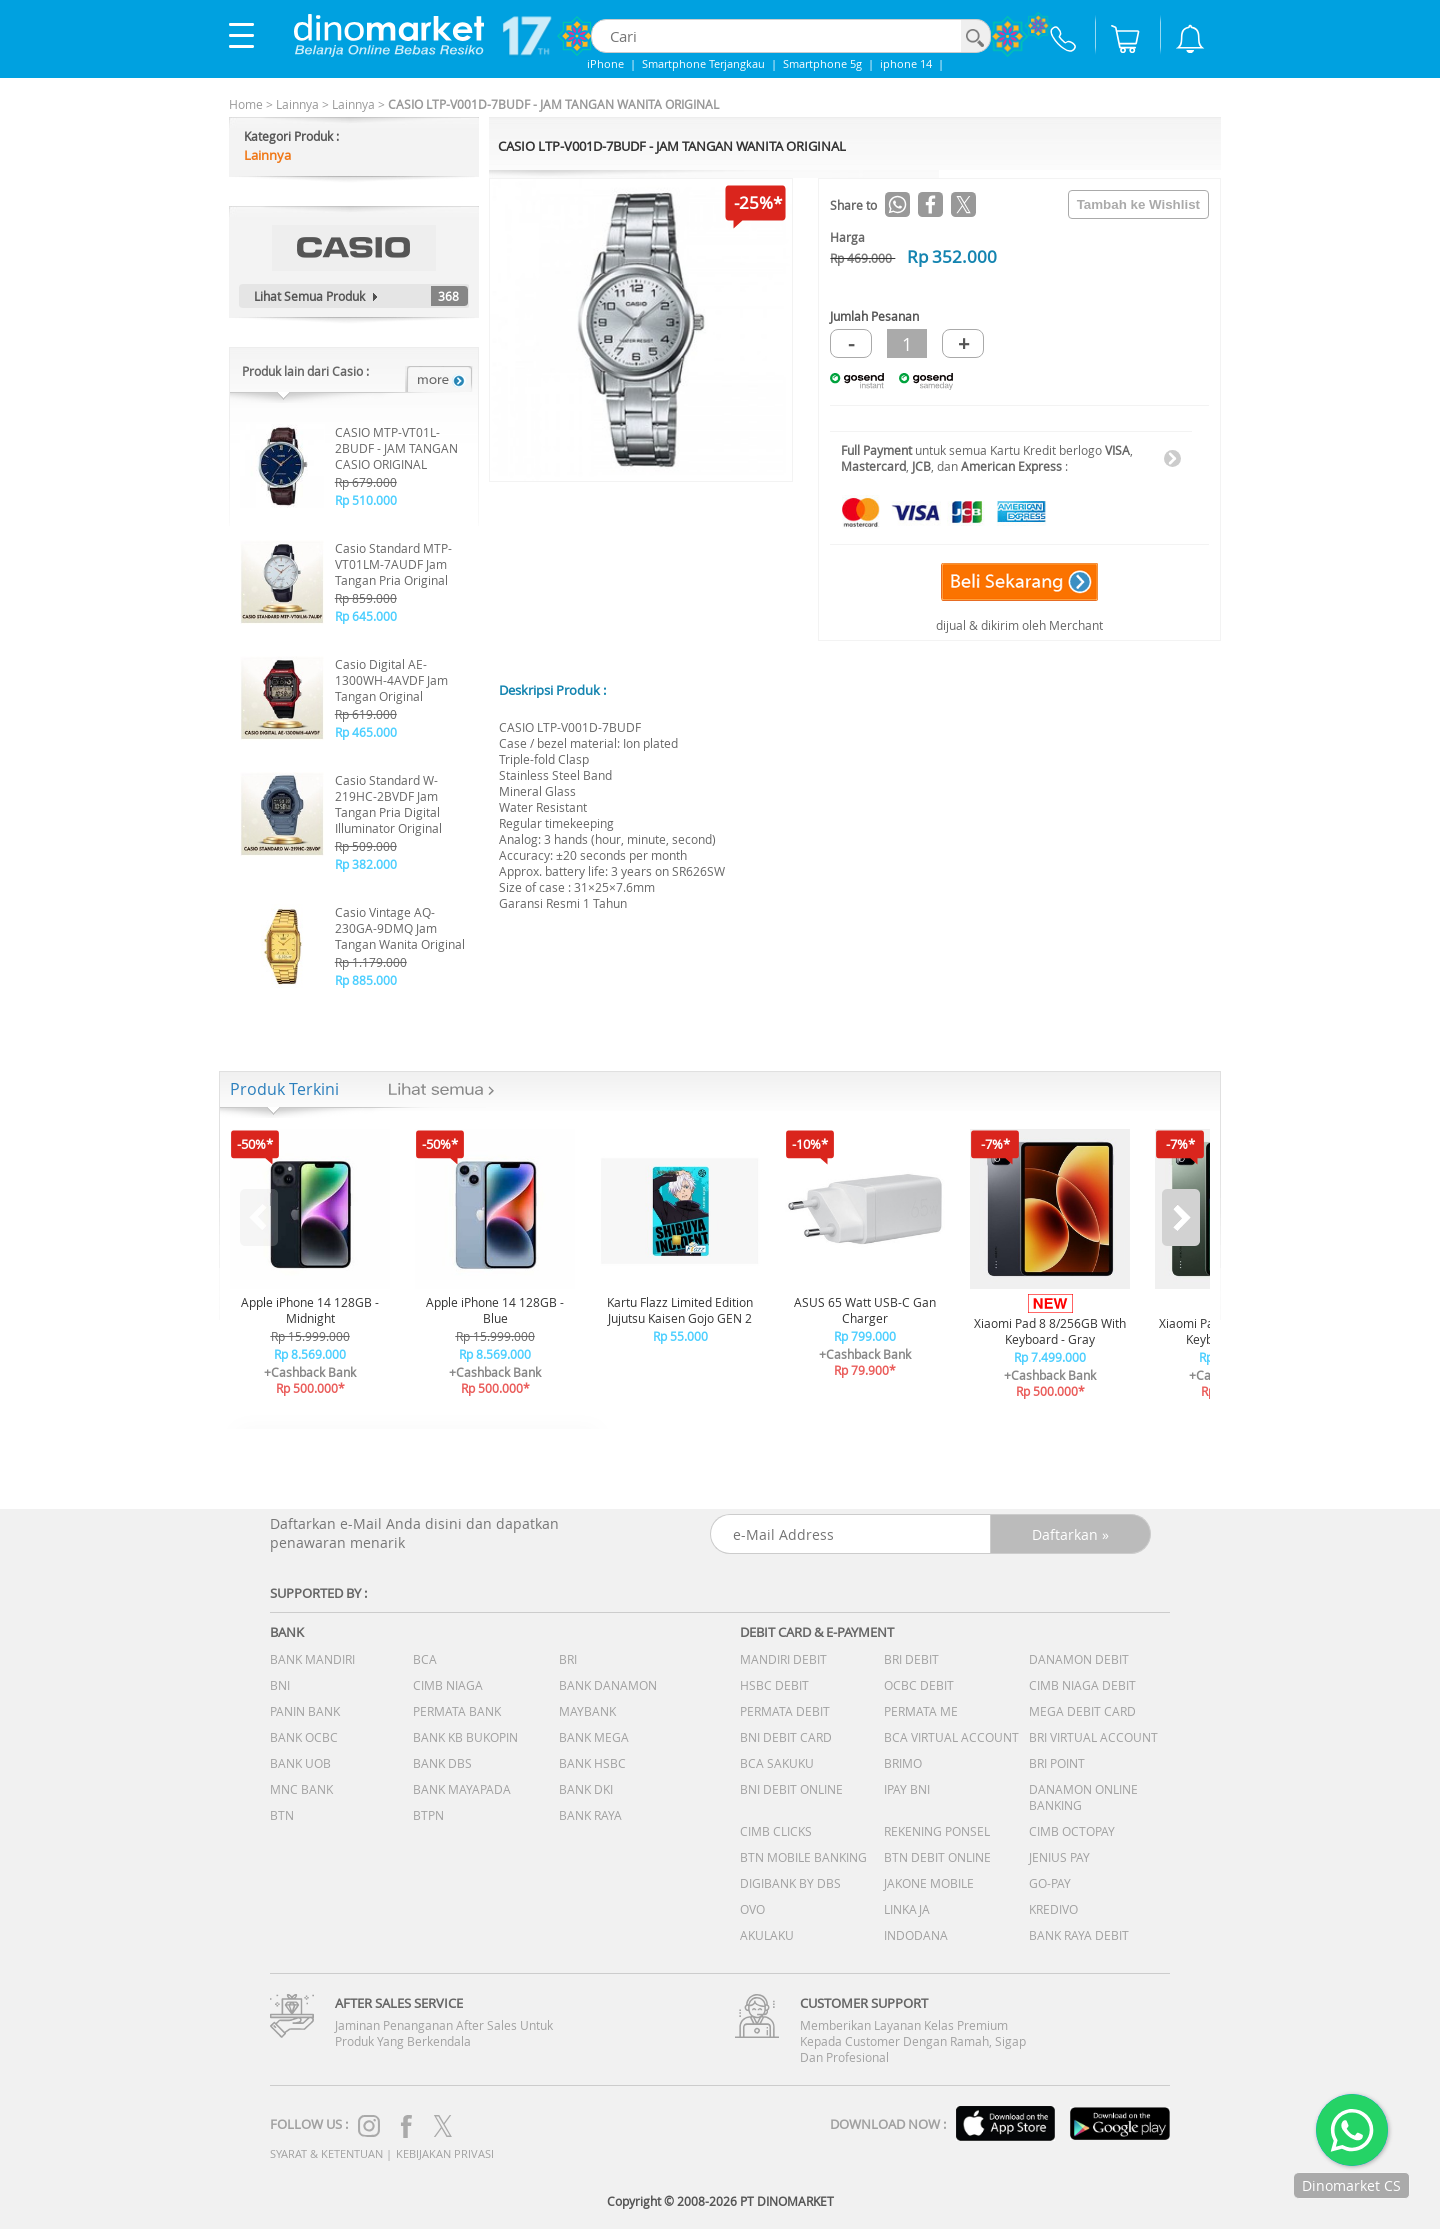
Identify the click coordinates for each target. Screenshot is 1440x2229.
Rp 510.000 (366, 500)
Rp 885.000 (366, 980)
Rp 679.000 (366, 482)
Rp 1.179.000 (371, 962)
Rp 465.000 (366, 732)
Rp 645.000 (366, 616)
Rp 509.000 (366, 846)
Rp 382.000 (366, 864)
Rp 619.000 (366, 714)
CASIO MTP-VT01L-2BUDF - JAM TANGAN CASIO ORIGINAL (396, 448)
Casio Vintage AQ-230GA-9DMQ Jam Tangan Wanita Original (400, 928)
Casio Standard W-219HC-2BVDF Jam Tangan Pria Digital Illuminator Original (388, 804)
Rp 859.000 (366, 598)
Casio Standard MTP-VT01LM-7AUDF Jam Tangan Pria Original (393, 564)
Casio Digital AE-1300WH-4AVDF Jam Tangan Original (391, 680)
